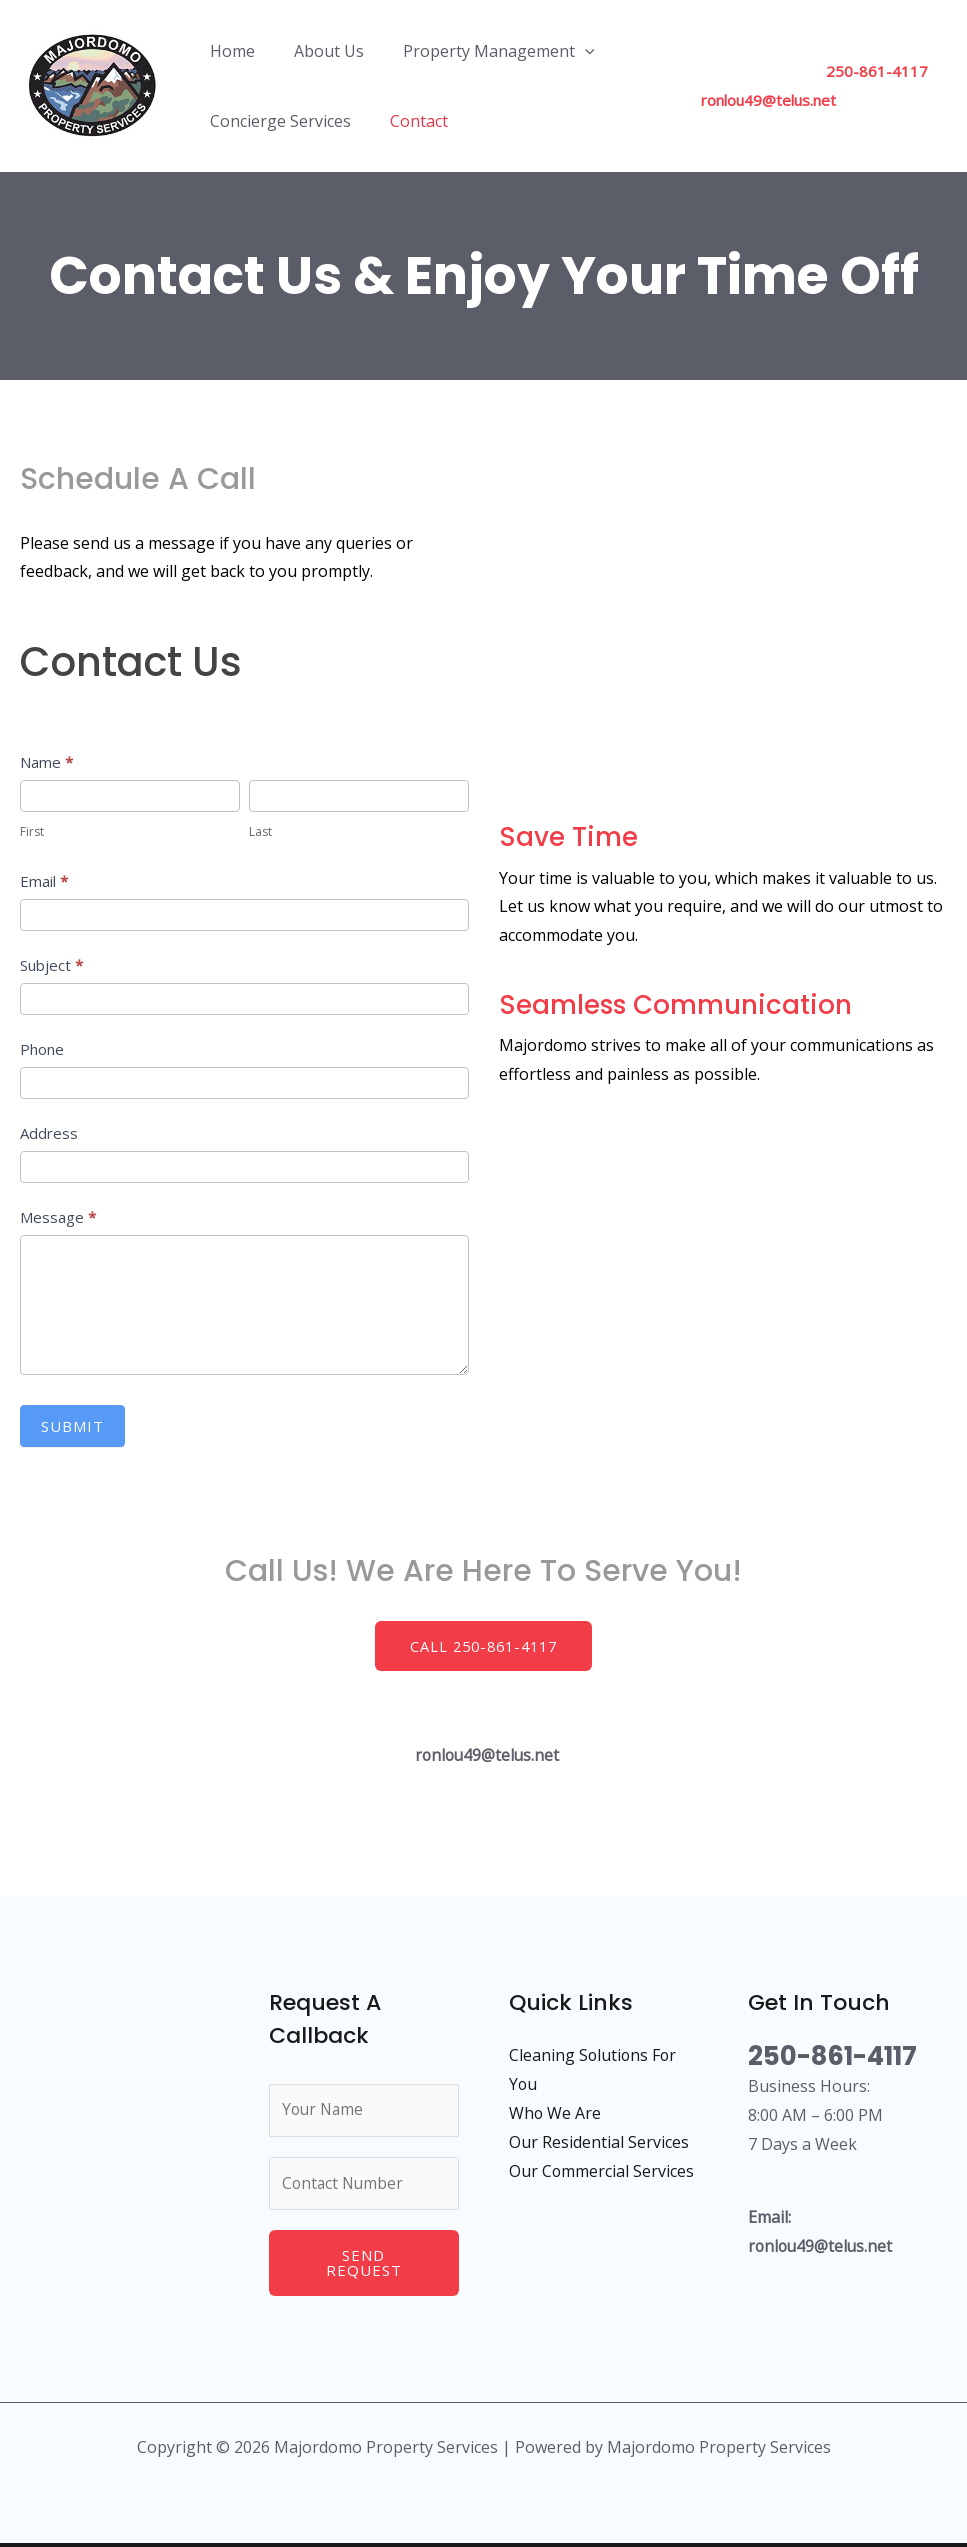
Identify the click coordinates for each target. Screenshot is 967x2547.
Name (46, 762)
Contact (408, 121)
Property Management (481, 51)
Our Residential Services (599, 2141)
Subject (51, 965)
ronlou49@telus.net (759, 100)
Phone (42, 1049)
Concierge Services (276, 121)
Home (228, 51)
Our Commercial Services (602, 2170)
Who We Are (555, 2113)
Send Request (364, 2266)
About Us (318, 51)
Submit (72, 1426)
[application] (567, 51)
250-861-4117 (868, 71)
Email (44, 881)
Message (58, 1217)
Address (49, 1133)
